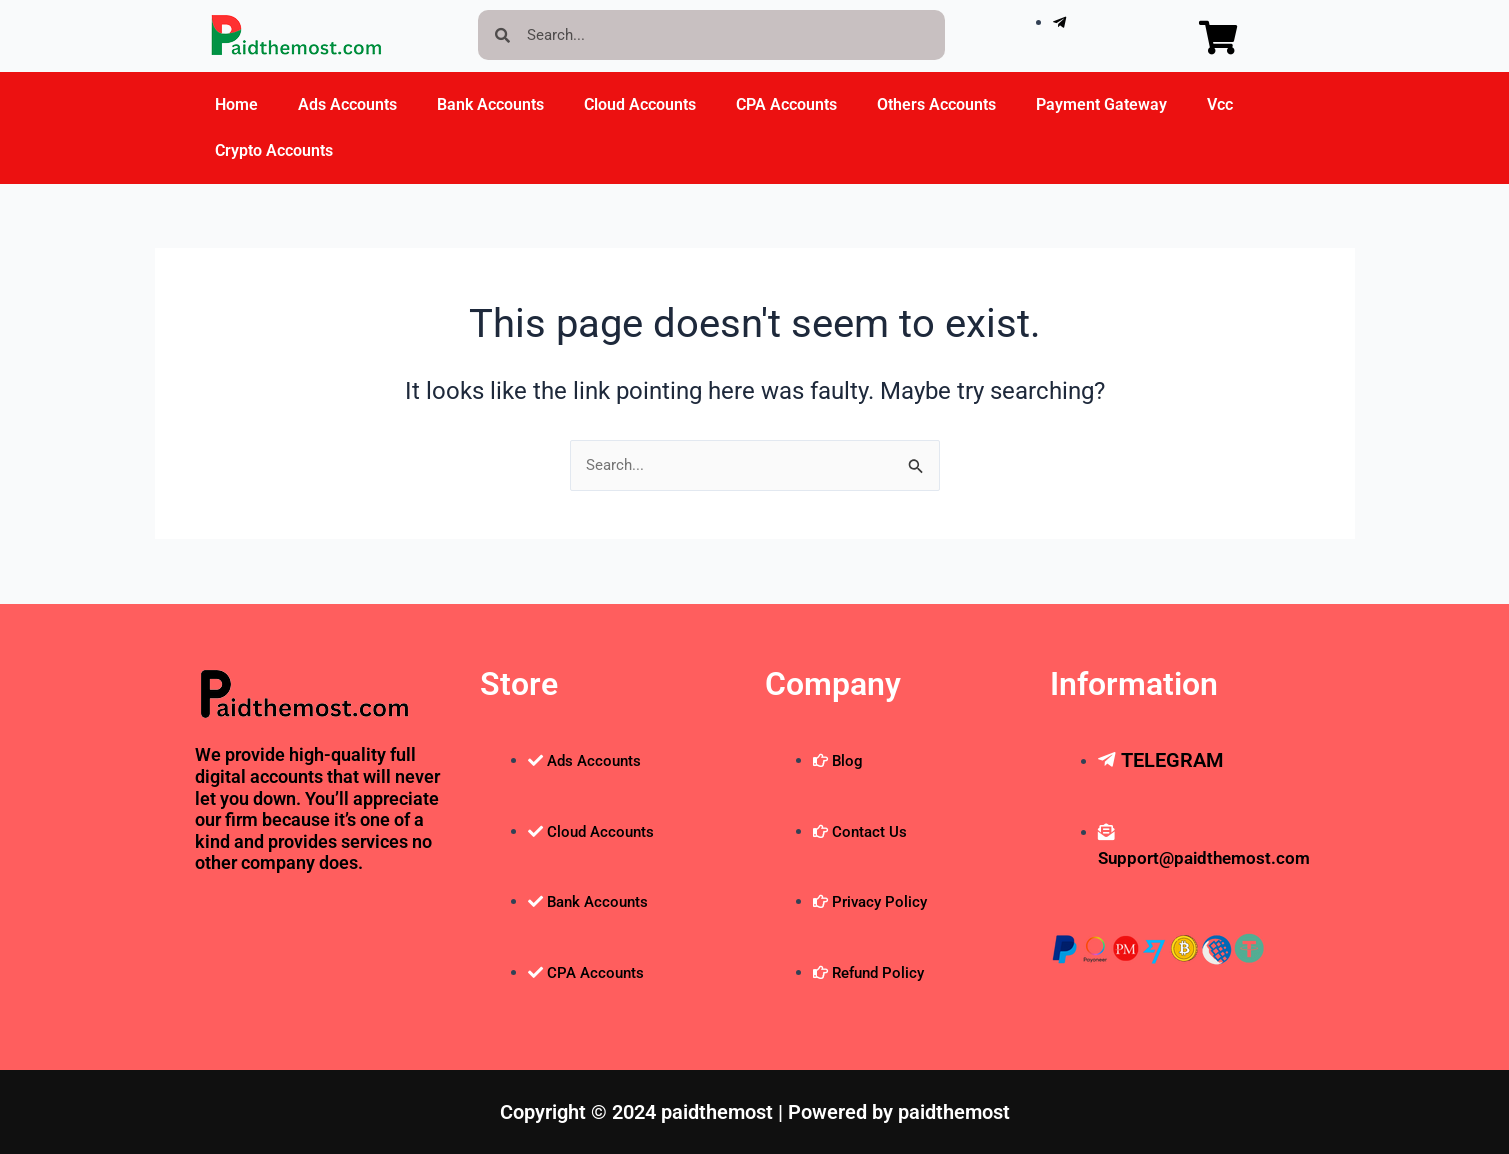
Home (236, 104)
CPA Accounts (786, 104)
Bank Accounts (490, 104)
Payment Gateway (1101, 104)
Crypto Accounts (274, 150)
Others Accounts (936, 104)
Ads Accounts (347, 104)
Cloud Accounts (640, 104)
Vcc (1220, 104)
